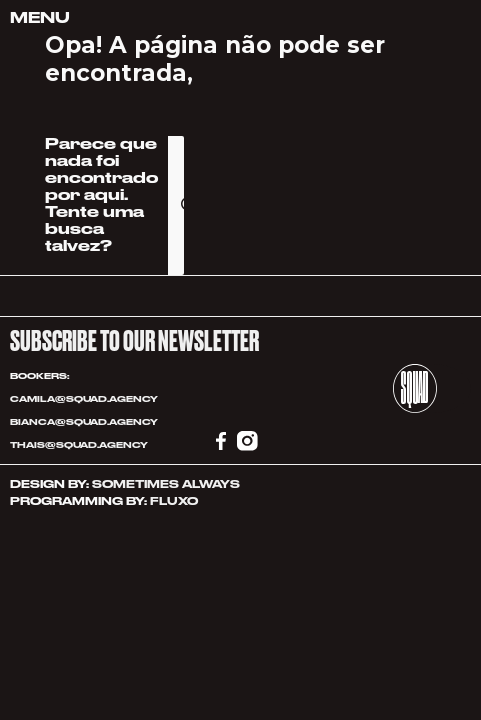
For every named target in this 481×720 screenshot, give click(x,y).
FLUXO (174, 501)
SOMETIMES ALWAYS (166, 484)
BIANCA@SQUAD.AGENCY (84, 422)
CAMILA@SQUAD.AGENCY (84, 399)
